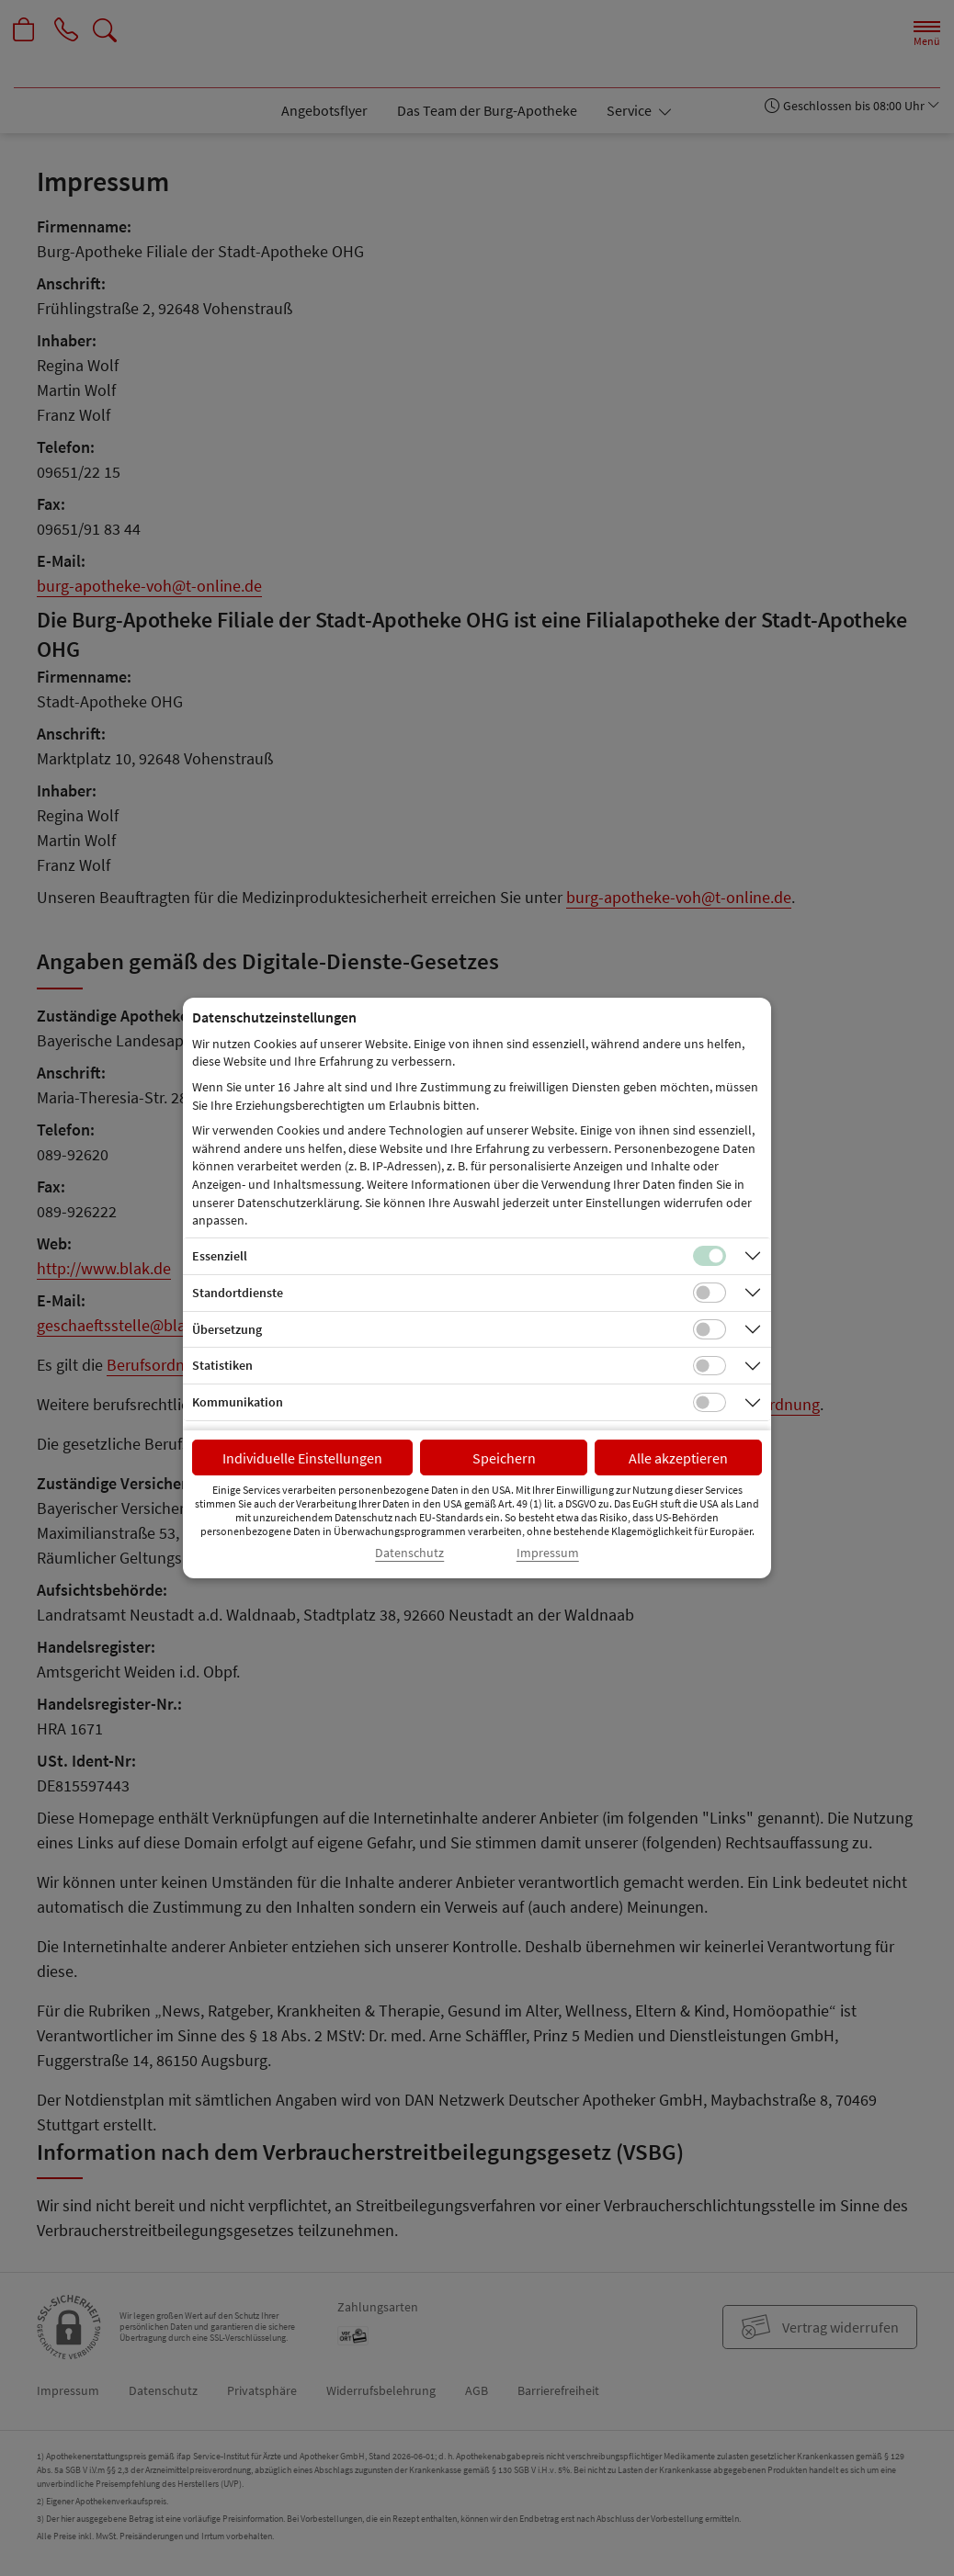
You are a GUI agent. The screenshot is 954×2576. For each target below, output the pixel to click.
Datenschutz (409, 1553)
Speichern (504, 1458)
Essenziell (219, 1256)
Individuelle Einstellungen (302, 1458)
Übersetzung (227, 1329)
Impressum (548, 1553)
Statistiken (222, 1365)
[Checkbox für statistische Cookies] (709, 1366)
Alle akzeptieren (678, 1458)
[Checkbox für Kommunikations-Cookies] (709, 1403)
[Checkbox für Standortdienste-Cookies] (709, 1292)
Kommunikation (237, 1402)
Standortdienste (237, 1292)
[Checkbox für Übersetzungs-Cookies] (709, 1329)
